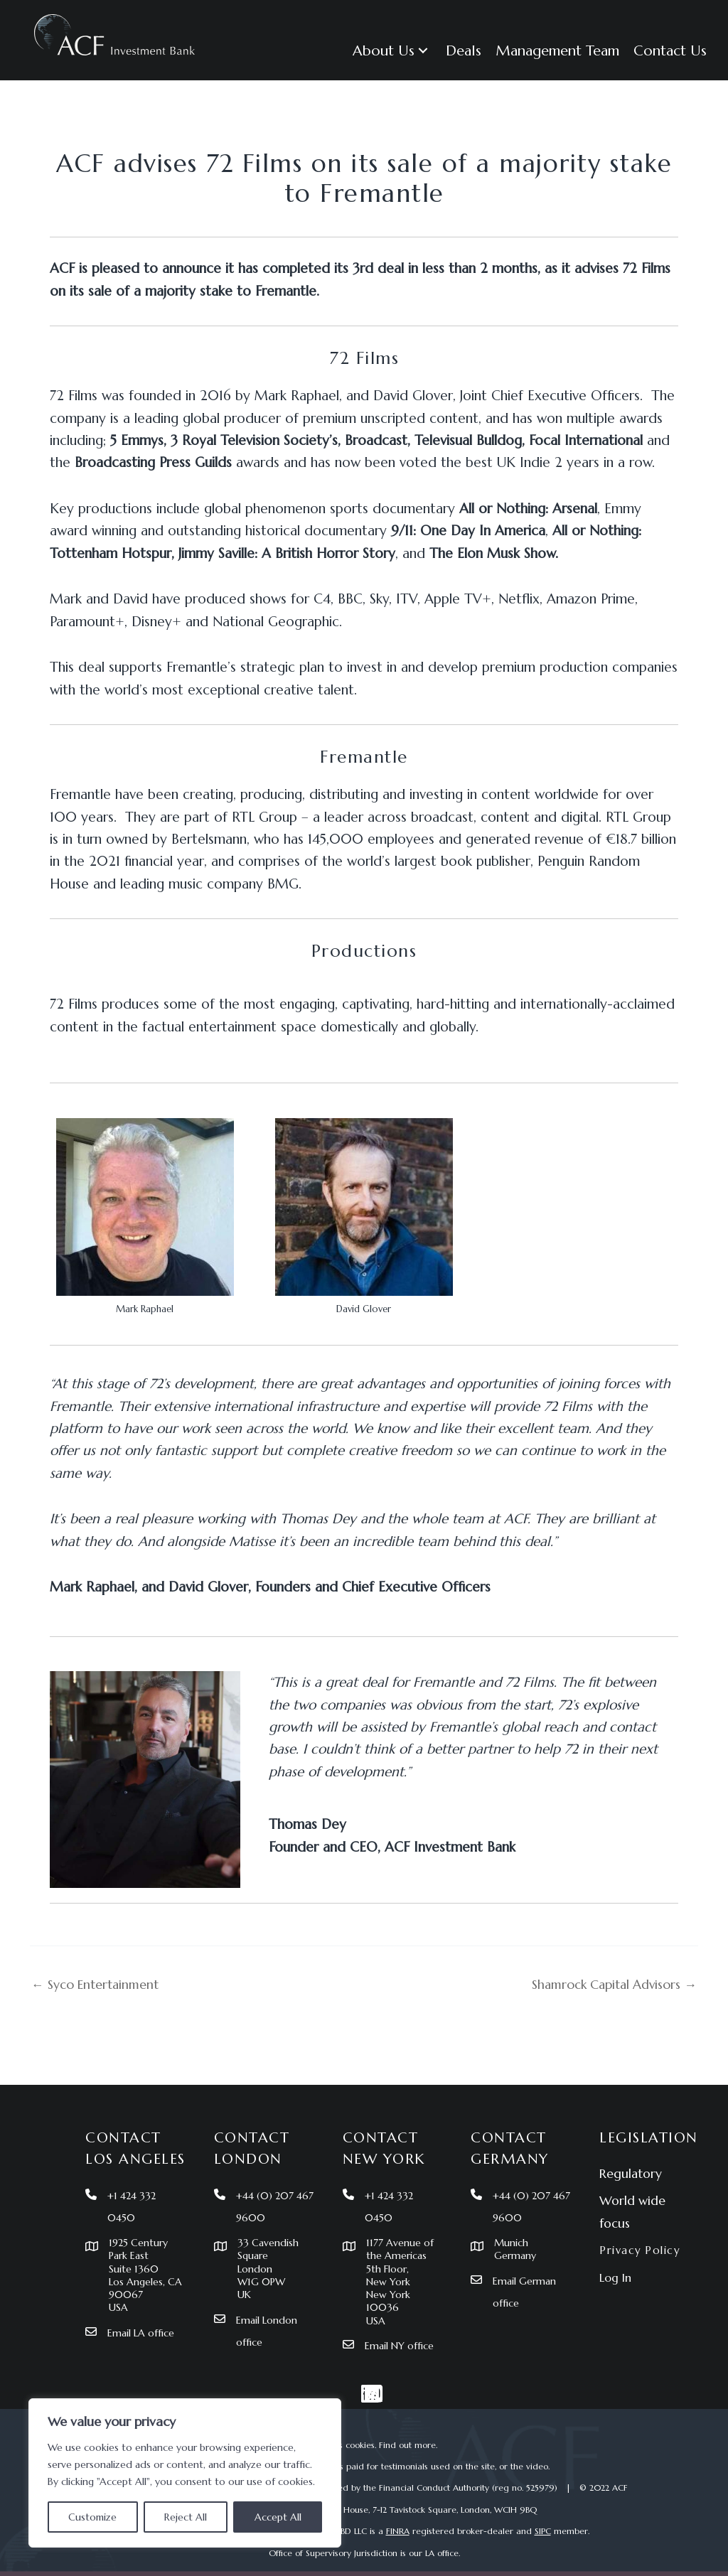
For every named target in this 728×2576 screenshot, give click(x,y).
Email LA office (144, 2332)
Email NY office (402, 2346)
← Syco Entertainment (100, 1984)
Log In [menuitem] (615, 2270)
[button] (392, 51)
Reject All (185, 2517)
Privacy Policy (642, 2243)
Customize (92, 2517)
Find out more (407, 2445)
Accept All (278, 2517)
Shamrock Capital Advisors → (607, 1984)
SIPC (543, 2531)
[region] (184, 2473)
